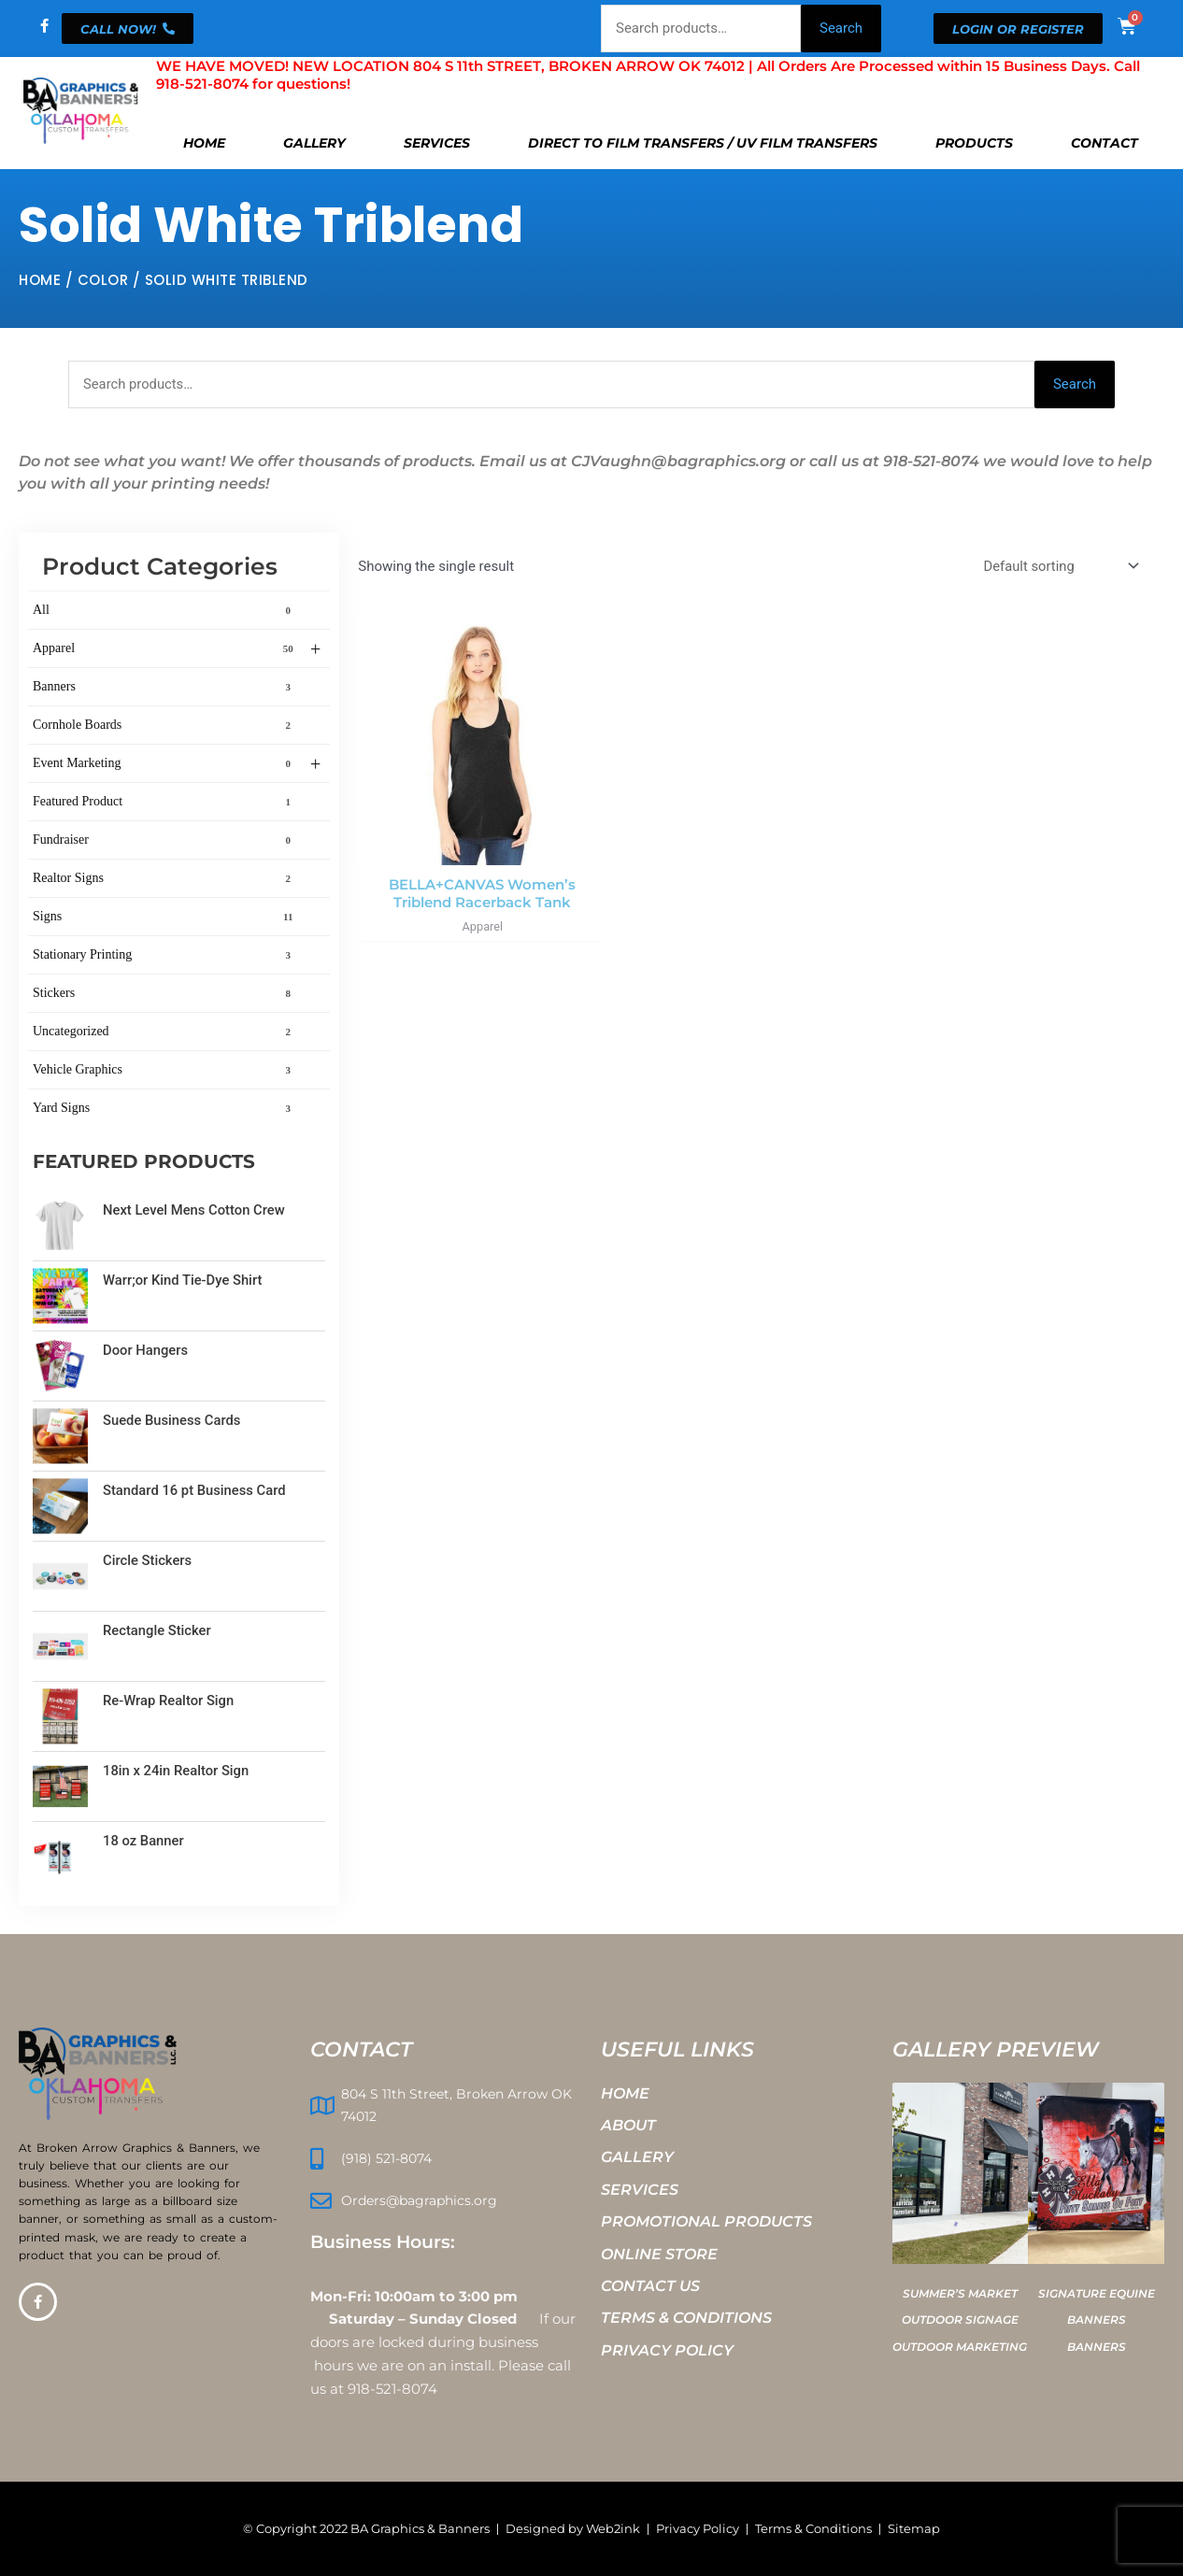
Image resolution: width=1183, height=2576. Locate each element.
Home (204, 143)
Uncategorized (165, 1032)
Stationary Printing (165, 955)
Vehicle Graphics (165, 1070)
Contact (1104, 143)
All (165, 611)
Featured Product (165, 802)
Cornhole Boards (165, 726)
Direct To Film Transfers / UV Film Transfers (702, 143)
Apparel (177, 650)
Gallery (314, 143)
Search (841, 28)
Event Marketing (177, 765)
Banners (165, 687)
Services (437, 143)
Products (974, 143)
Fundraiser (165, 841)
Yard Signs (165, 1109)
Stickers (165, 994)
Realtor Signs (165, 879)
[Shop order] (1058, 566)
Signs (165, 917)
